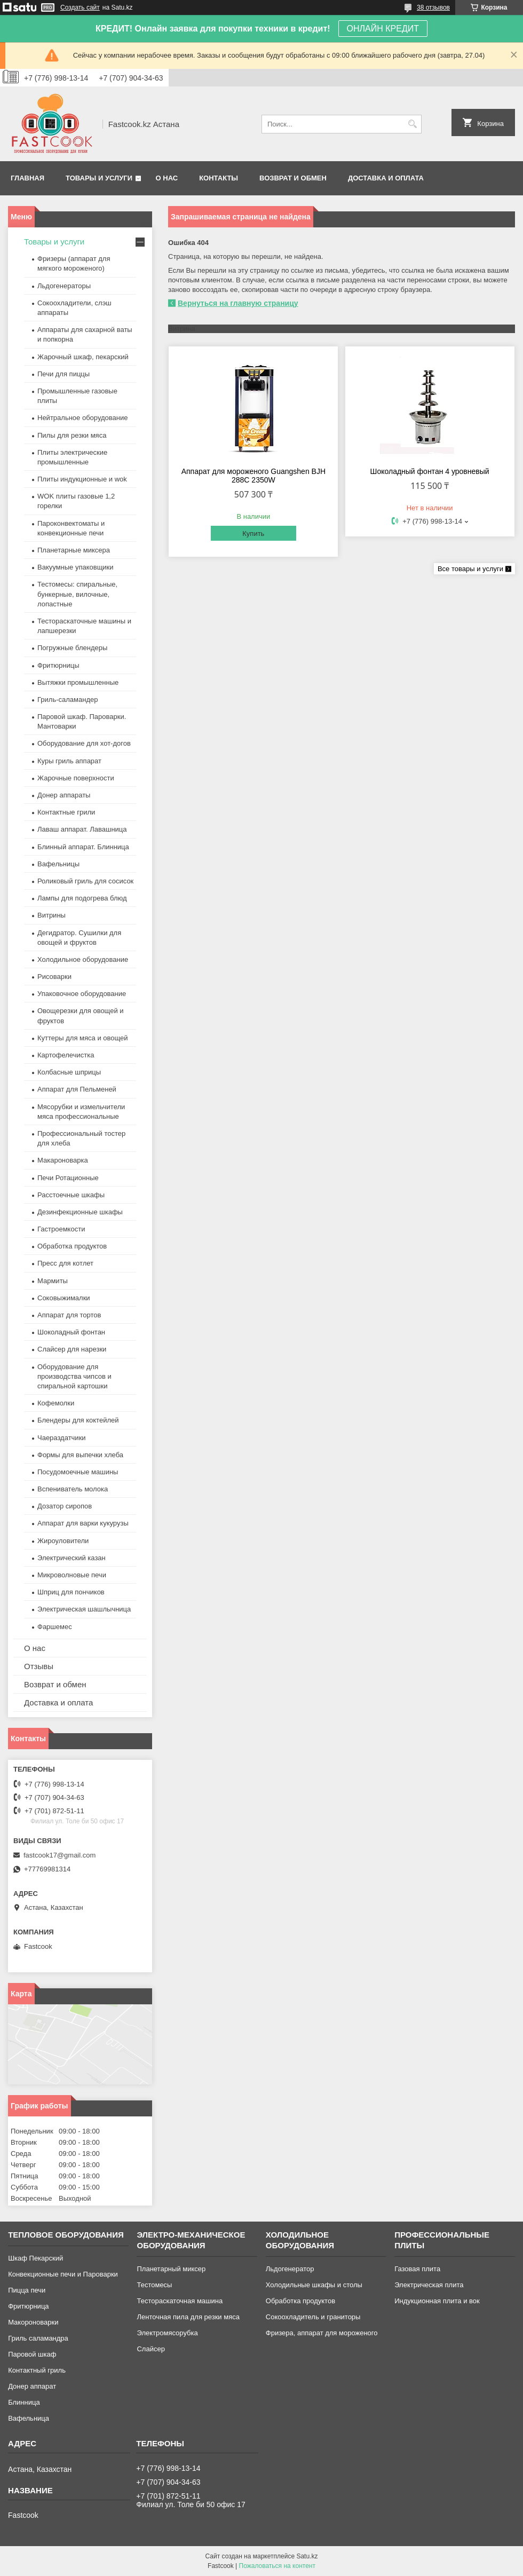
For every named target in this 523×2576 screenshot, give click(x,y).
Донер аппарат (32, 2386)
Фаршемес (54, 1627)
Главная (27, 178)
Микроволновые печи (71, 1575)
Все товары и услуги (470, 569)
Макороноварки (33, 2322)
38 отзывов (433, 7)
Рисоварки (54, 977)
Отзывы (38, 1666)
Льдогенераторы (64, 286)
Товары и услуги (99, 178)
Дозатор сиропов (64, 1506)
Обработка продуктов (72, 1246)
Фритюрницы (58, 665)
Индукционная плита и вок (437, 2301)
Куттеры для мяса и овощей (82, 1038)
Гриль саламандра (38, 2338)
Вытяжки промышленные (77, 682)
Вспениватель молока (72, 1489)
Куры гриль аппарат (69, 761)
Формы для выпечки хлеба (80, 1455)
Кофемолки (55, 1403)
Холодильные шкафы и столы (314, 2285)
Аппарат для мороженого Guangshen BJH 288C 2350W (253, 475)
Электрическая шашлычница (84, 1609)
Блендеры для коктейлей (77, 1420)
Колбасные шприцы (69, 1072)
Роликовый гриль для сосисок (85, 881)
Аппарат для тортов (69, 1315)
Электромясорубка (167, 2333)
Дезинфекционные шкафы (80, 1212)
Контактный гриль (37, 2370)
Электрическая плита (428, 2285)
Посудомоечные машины (77, 1472)
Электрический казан (71, 1558)
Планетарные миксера (73, 550)
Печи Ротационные (68, 1178)
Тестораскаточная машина (180, 2301)
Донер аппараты (63, 795)
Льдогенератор (290, 2269)
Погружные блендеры (72, 648)
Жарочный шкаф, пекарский (83, 357)
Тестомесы (154, 2285)
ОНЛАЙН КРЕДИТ (383, 28)
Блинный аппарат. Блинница (83, 847)
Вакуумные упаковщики (75, 567)
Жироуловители (63, 1541)
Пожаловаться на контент (277, 2566)
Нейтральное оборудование (82, 418)
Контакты (218, 178)
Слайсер (150, 2349)
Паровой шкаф (32, 2354)
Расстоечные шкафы (71, 1195)
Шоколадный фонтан (71, 1332)
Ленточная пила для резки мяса (188, 2317)
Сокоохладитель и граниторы (313, 2317)
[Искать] (412, 124)
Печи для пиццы (63, 374)
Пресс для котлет (65, 1263)
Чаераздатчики (61, 1438)
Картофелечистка (65, 1055)
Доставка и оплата (386, 178)
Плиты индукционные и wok (82, 479)
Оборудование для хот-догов (84, 743)
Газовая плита (417, 2269)
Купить (253, 534)
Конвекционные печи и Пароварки (63, 2274)
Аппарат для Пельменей (76, 1089)
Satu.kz (307, 2556)
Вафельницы (58, 864)
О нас (167, 178)
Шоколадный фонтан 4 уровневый (429, 471)
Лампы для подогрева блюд (82, 898)
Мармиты (52, 1281)
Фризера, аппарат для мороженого (322, 2333)
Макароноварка (62, 1160)
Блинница (24, 2402)
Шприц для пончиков (71, 1592)
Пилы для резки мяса (71, 435)
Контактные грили (66, 812)
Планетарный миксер (171, 2269)
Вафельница (28, 2418)
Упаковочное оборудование (81, 994)
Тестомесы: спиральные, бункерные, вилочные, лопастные (77, 593)
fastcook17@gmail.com (59, 1855)
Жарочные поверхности (75, 778)
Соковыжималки (63, 1298)
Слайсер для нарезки (71, 1349)
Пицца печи (26, 2290)
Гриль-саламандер (67, 700)
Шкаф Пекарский (35, 2258)
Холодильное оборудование (82, 959)
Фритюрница (28, 2306)
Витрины (51, 915)
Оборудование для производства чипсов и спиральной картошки (74, 1376)
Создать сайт (80, 7)
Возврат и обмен (293, 178)
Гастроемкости (61, 1229)
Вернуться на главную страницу (238, 303)
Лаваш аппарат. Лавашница (82, 829)
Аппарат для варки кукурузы (83, 1523)
